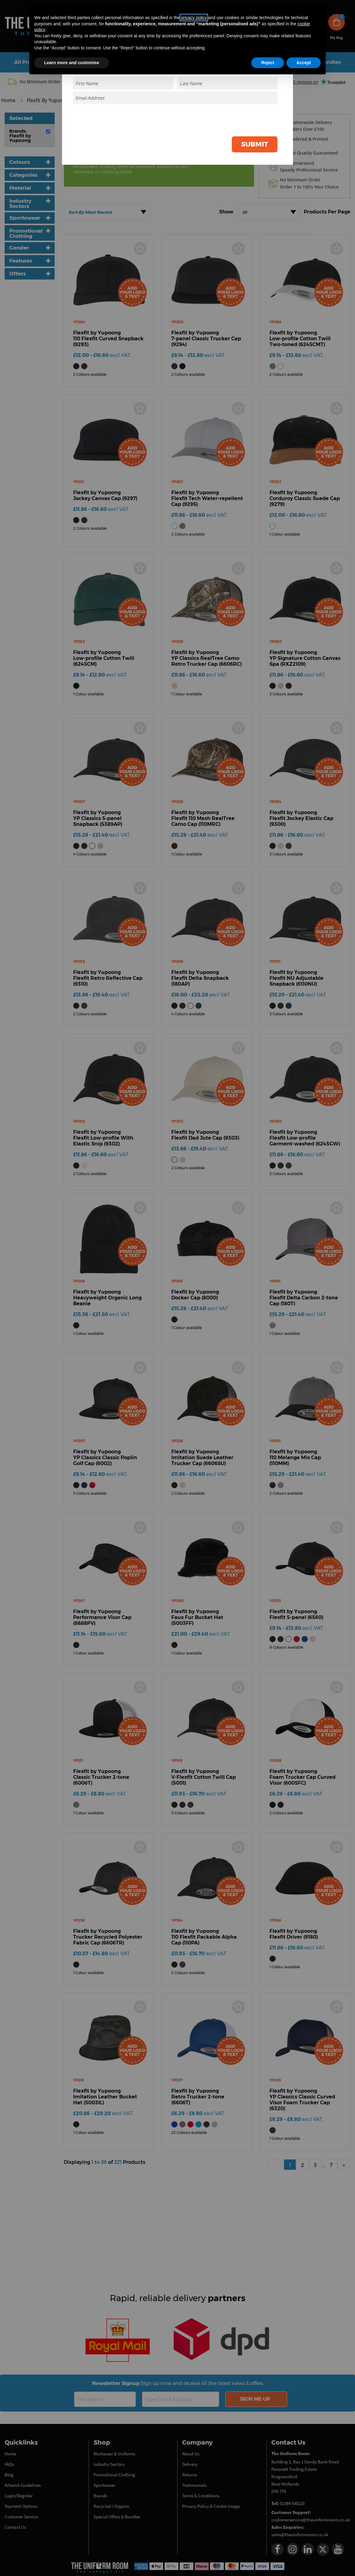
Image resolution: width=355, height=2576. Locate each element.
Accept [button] (303, 62)
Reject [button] (267, 62)
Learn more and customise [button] (71, 62)
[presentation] (231, 118)
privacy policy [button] (194, 17)
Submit (254, 144)
